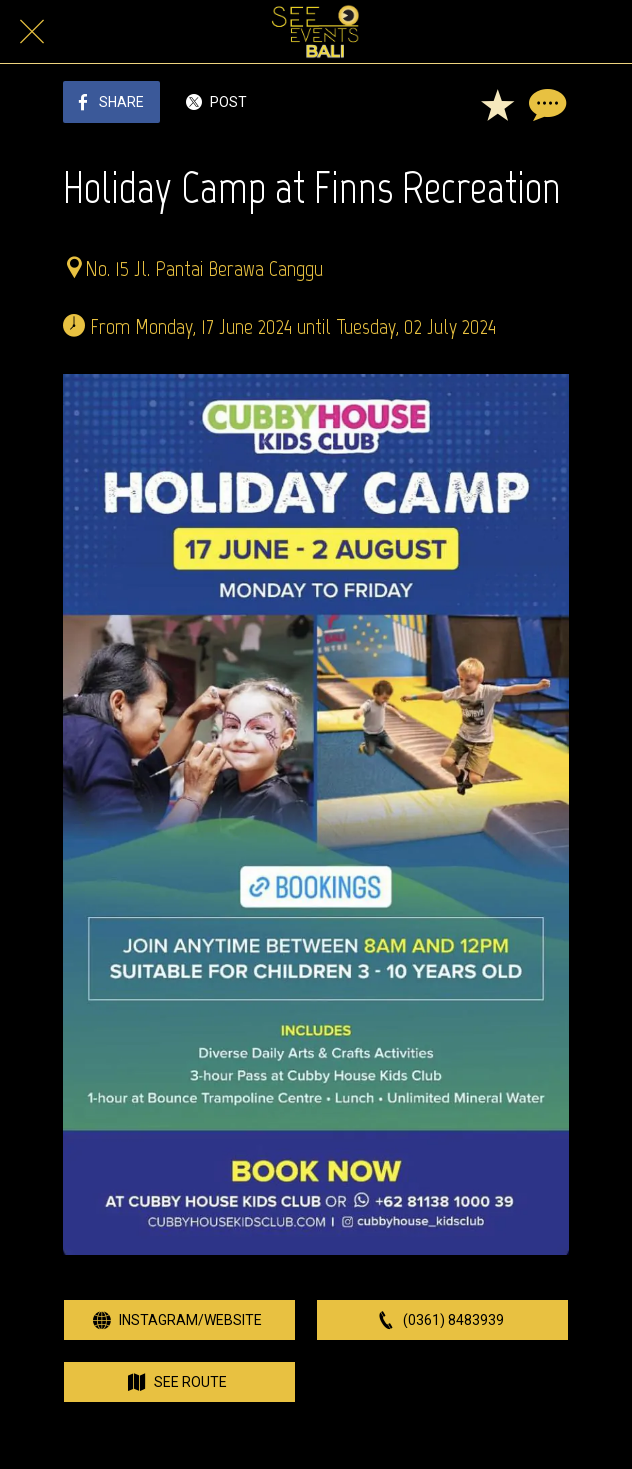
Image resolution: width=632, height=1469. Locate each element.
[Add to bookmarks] (497, 104)
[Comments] (545, 104)
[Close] (32, 32)
